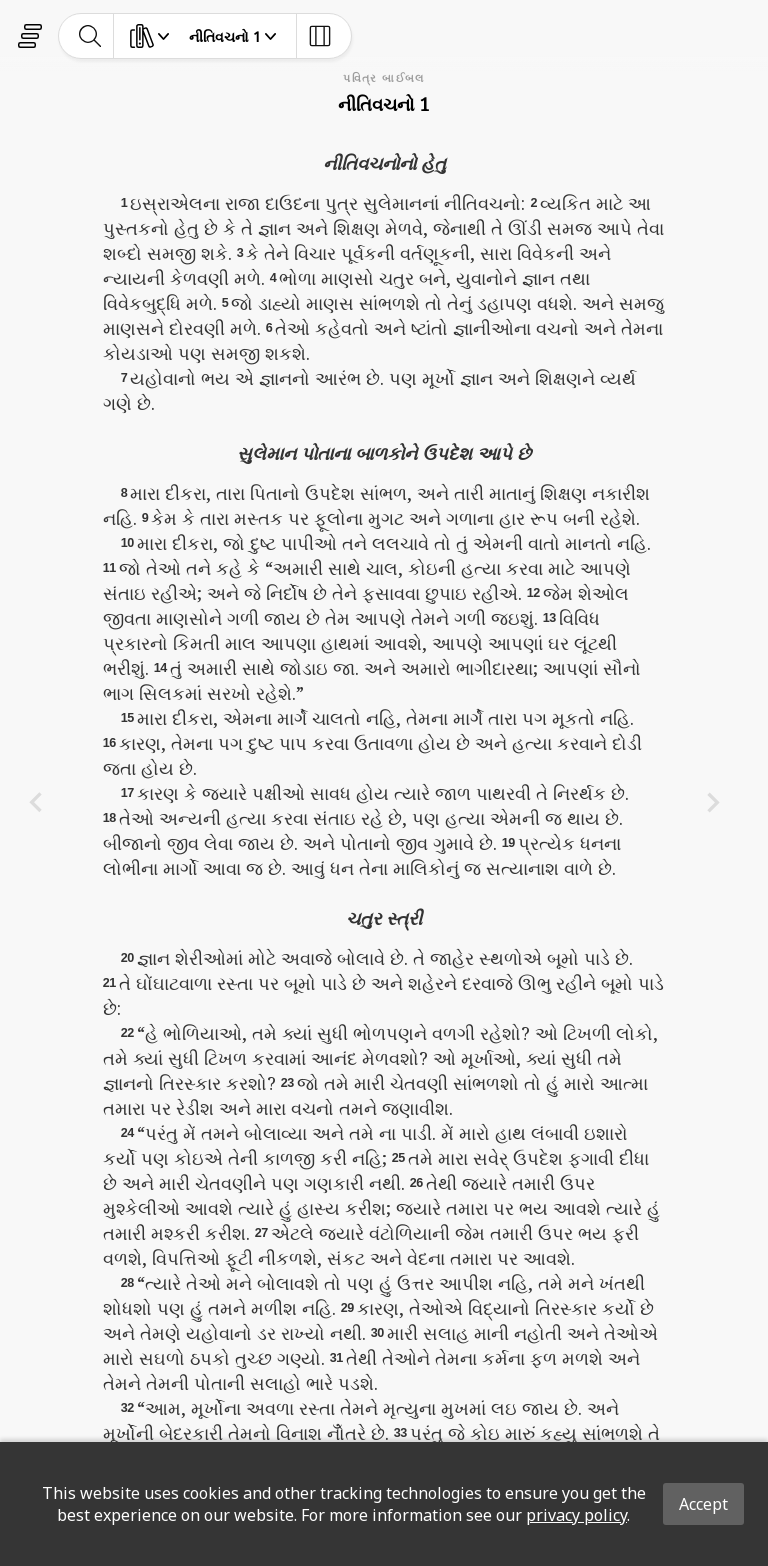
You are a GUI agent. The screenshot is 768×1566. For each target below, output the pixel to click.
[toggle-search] (90, 36)
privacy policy (576, 1515)
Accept (703, 1504)
